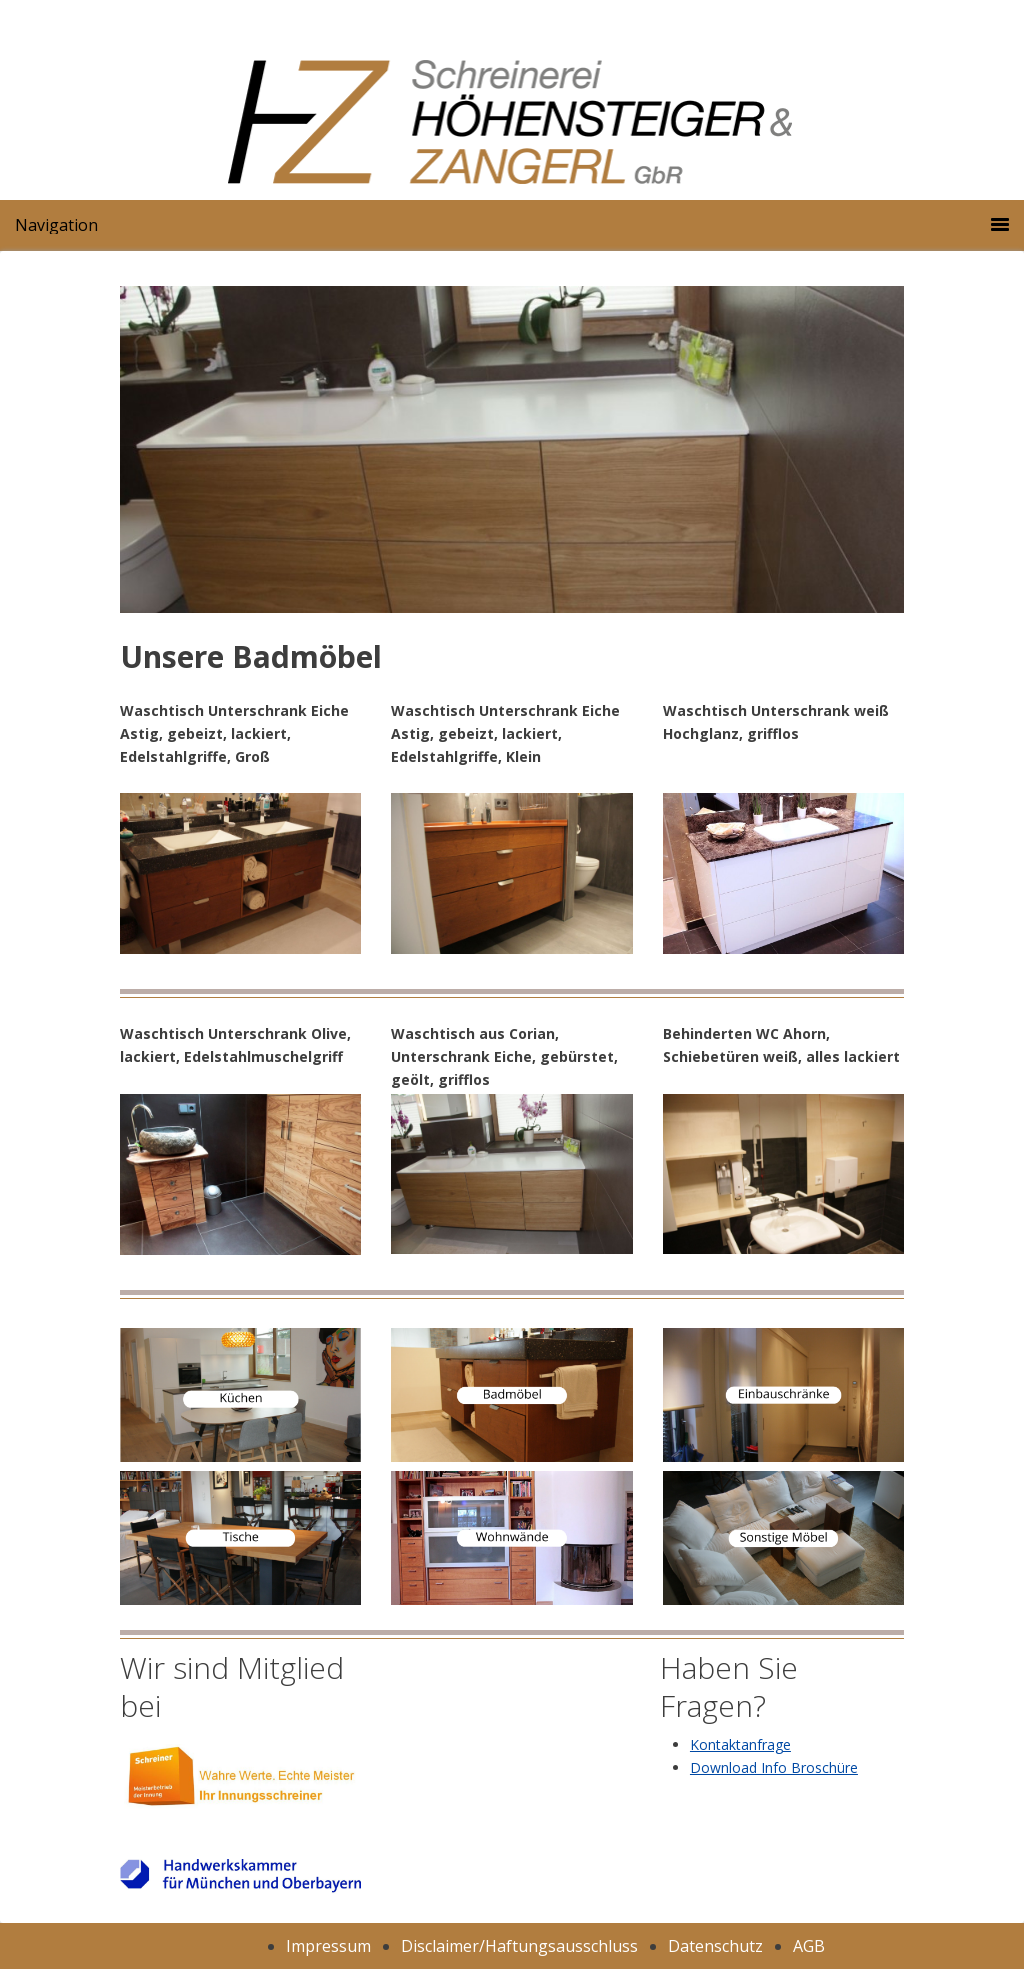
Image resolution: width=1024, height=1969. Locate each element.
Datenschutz (715, 1946)
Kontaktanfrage (740, 1744)
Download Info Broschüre (774, 1767)
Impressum (328, 1946)
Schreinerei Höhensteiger (586, 135)
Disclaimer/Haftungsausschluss (519, 1946)
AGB (809, 1946)
